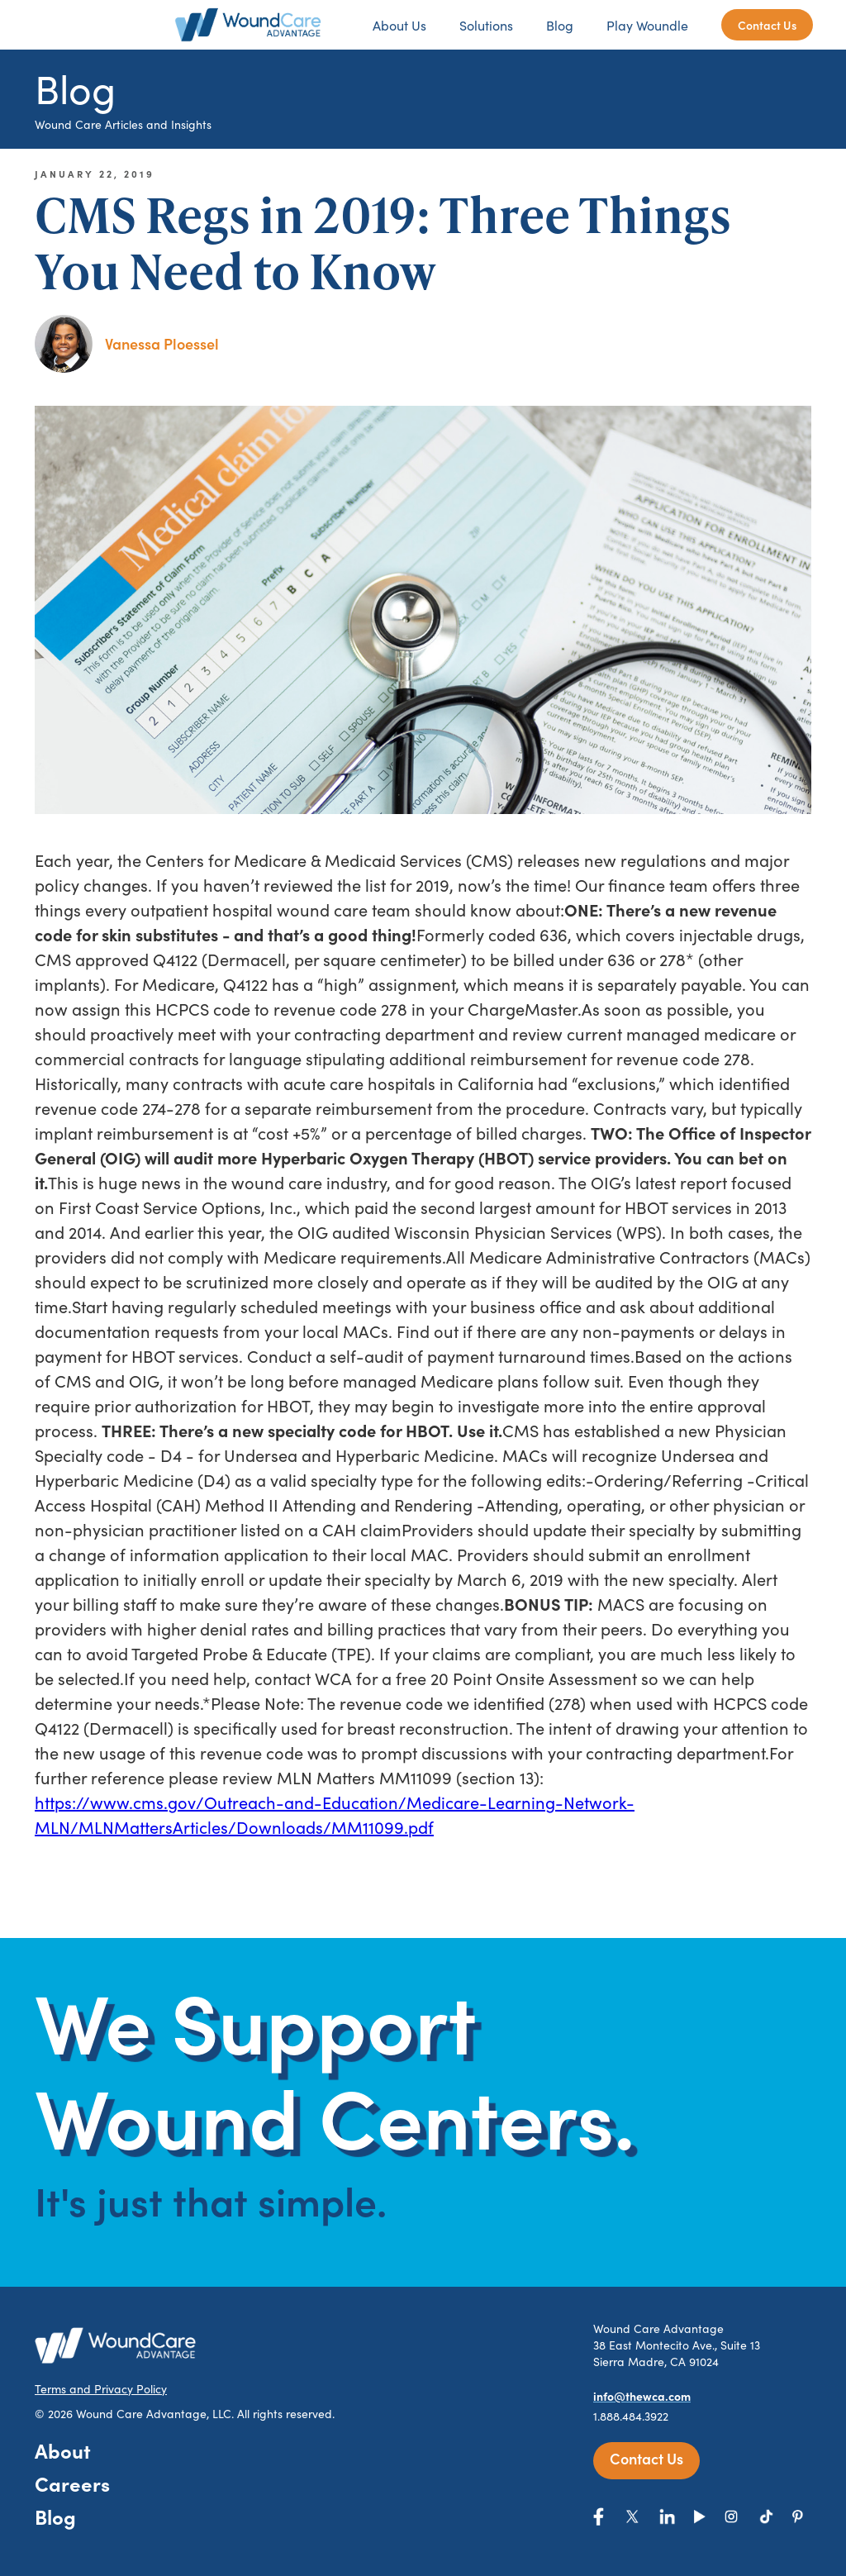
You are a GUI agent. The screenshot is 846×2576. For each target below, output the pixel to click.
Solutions (486, 25)
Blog (559, 25)
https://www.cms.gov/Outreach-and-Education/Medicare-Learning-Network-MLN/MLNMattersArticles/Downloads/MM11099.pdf (334, 1814)
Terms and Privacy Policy (101, 2388)
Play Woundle (647, 25)
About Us (399, 25)
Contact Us (767, 25)
